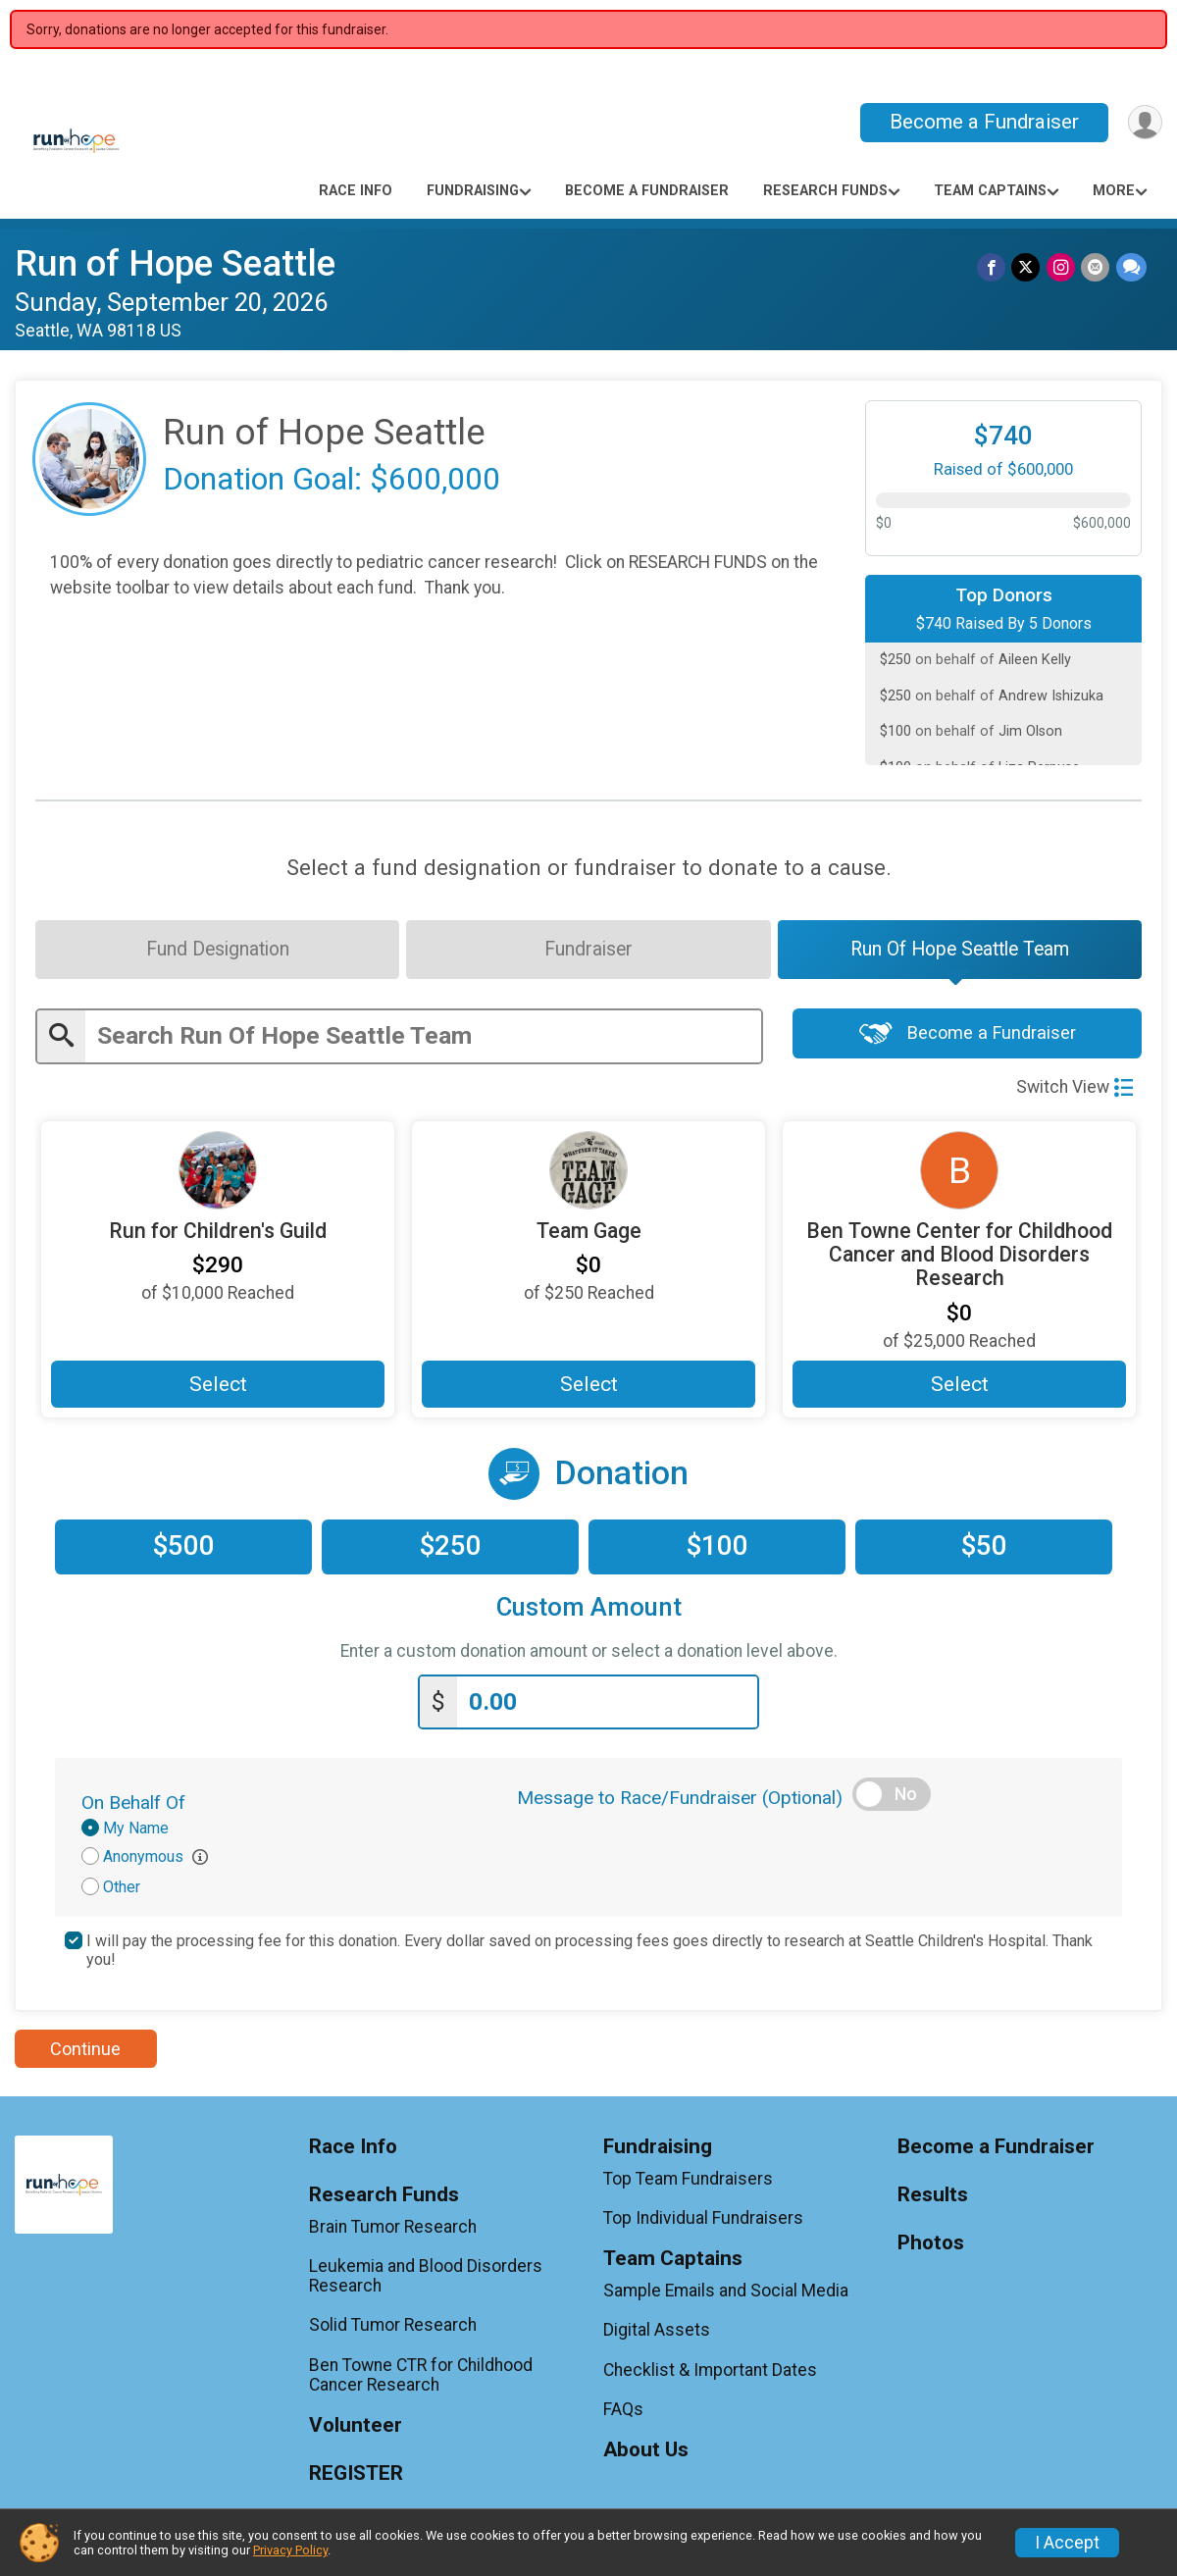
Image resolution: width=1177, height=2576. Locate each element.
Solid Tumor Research (393, 2328)
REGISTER (356, 2476)
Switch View (1074, 1089)
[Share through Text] (1131, 267)
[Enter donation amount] (607, 1705)
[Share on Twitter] (1027, 267)
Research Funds (825, 190)
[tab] (216, 950)
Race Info (355, 190)
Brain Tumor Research (393, 2230)
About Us (646, 2453)
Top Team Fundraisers (688, 2181)
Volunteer (355, 2428)
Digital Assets (656, 2333)
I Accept (1067, 2542)
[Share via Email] (1096, 267)
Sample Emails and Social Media (725, 2293)
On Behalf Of (133, 1805)
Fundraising (473, 190)
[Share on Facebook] (993, 267)
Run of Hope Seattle (175, 263)
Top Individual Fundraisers (703, 2221)
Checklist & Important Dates (710, 2373)
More (1114, 190)
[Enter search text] (423, 1038)
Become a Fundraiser (982, 121)
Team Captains (990, 190)
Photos (930, 2246)
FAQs (623, 2412)
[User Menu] (1144, 122)
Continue (85, 2051)
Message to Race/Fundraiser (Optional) (680, 1800)
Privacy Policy (290, 2550)
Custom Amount (589, 1610)
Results (932, 2198)
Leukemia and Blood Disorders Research (425, 2278)
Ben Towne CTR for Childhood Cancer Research (421, 2377)
